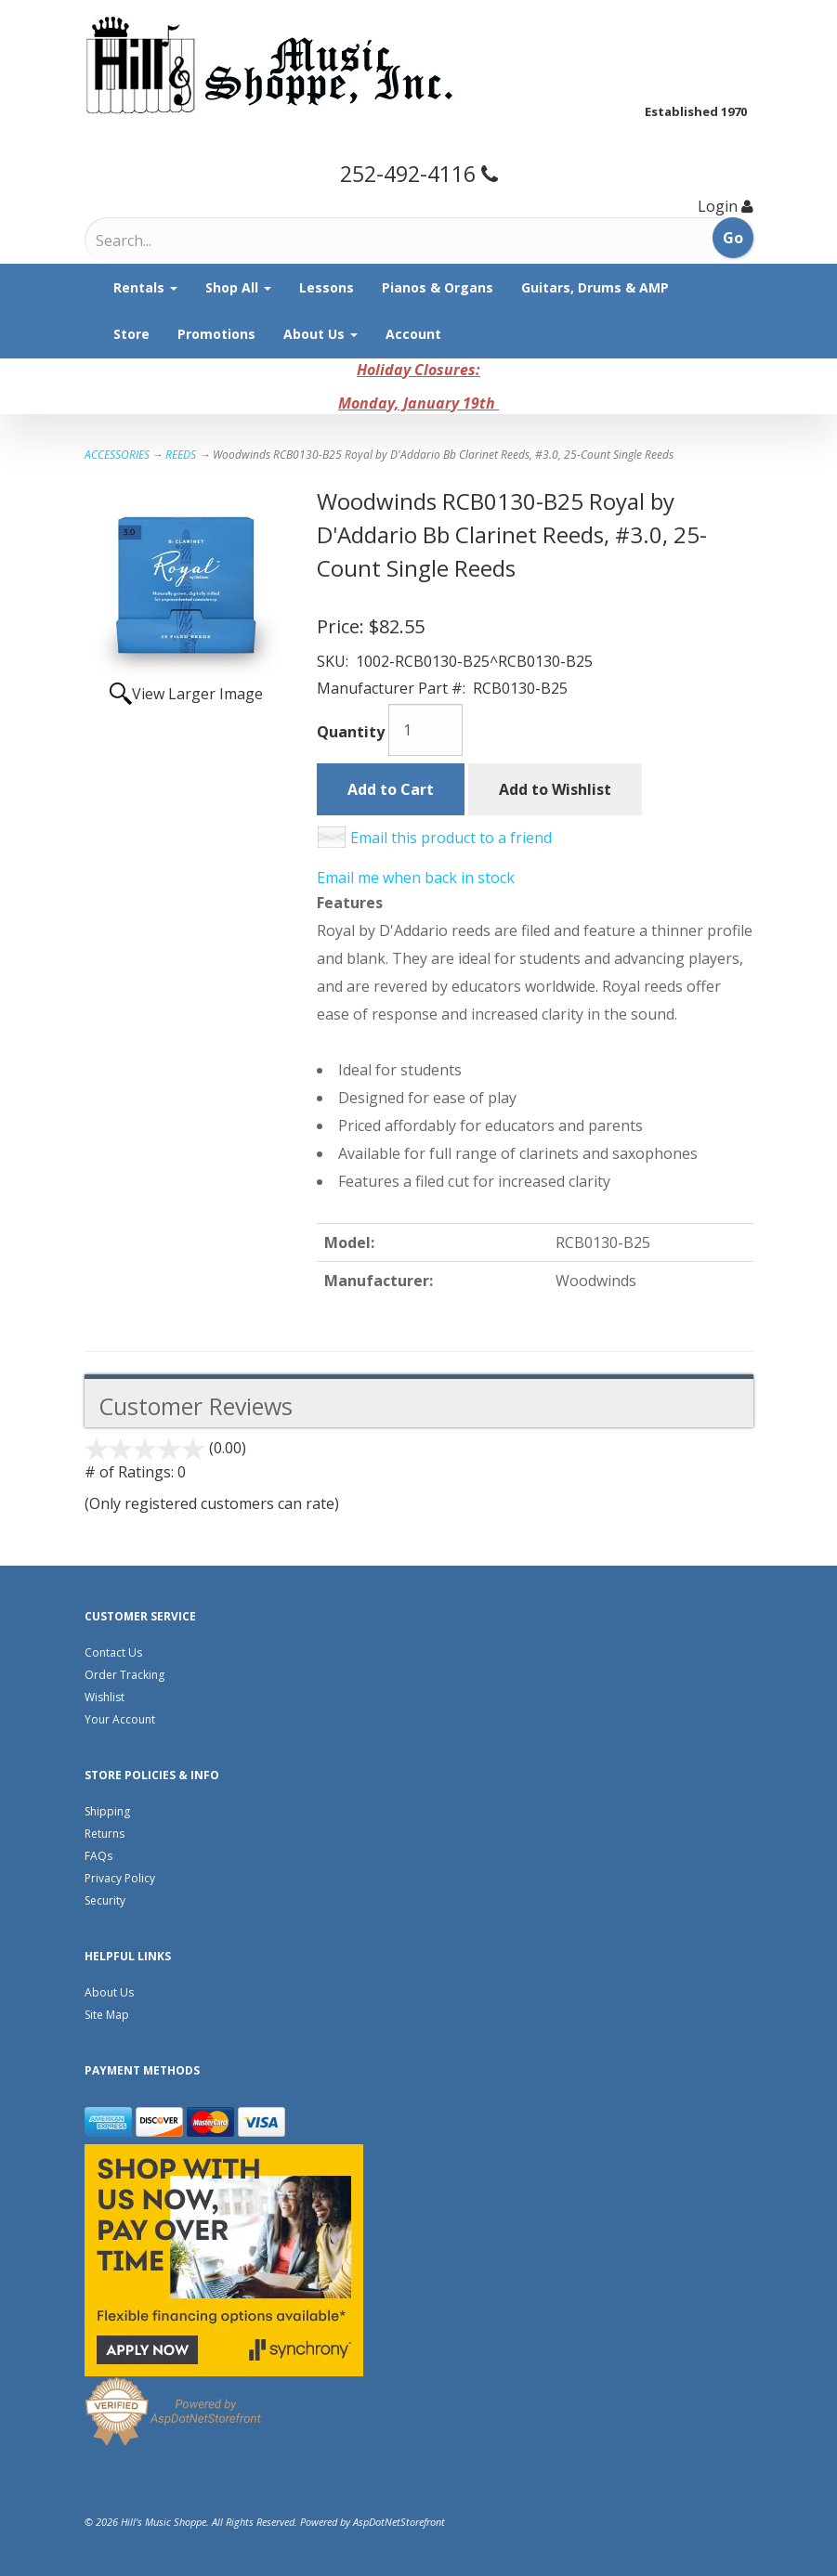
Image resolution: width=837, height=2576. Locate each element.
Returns (104, 1833)
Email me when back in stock (416, 877)
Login (718, 206)
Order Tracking (124, 1675)
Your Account (120, 1719)
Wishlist (104, 1697)
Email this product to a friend (451, 837)
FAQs (98, 1856)
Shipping (107, 1811)
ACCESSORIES (117, 454)
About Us (320, 334)
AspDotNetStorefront (399, 2522)
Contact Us (113, 1652)
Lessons (326, 287)
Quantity (351, 732)
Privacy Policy (120, 1878)
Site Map (107, 2015)
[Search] (173, 240)
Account (413, 334)
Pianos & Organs (437, 287)
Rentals (145, 287)
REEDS (180, 454)
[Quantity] (425, 730)
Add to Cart (390, 789)
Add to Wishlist (555, 789)
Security (105, 1900)
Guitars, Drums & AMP (595, 287)
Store (131, 334)
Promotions (216, 334)
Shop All (238, 287)
